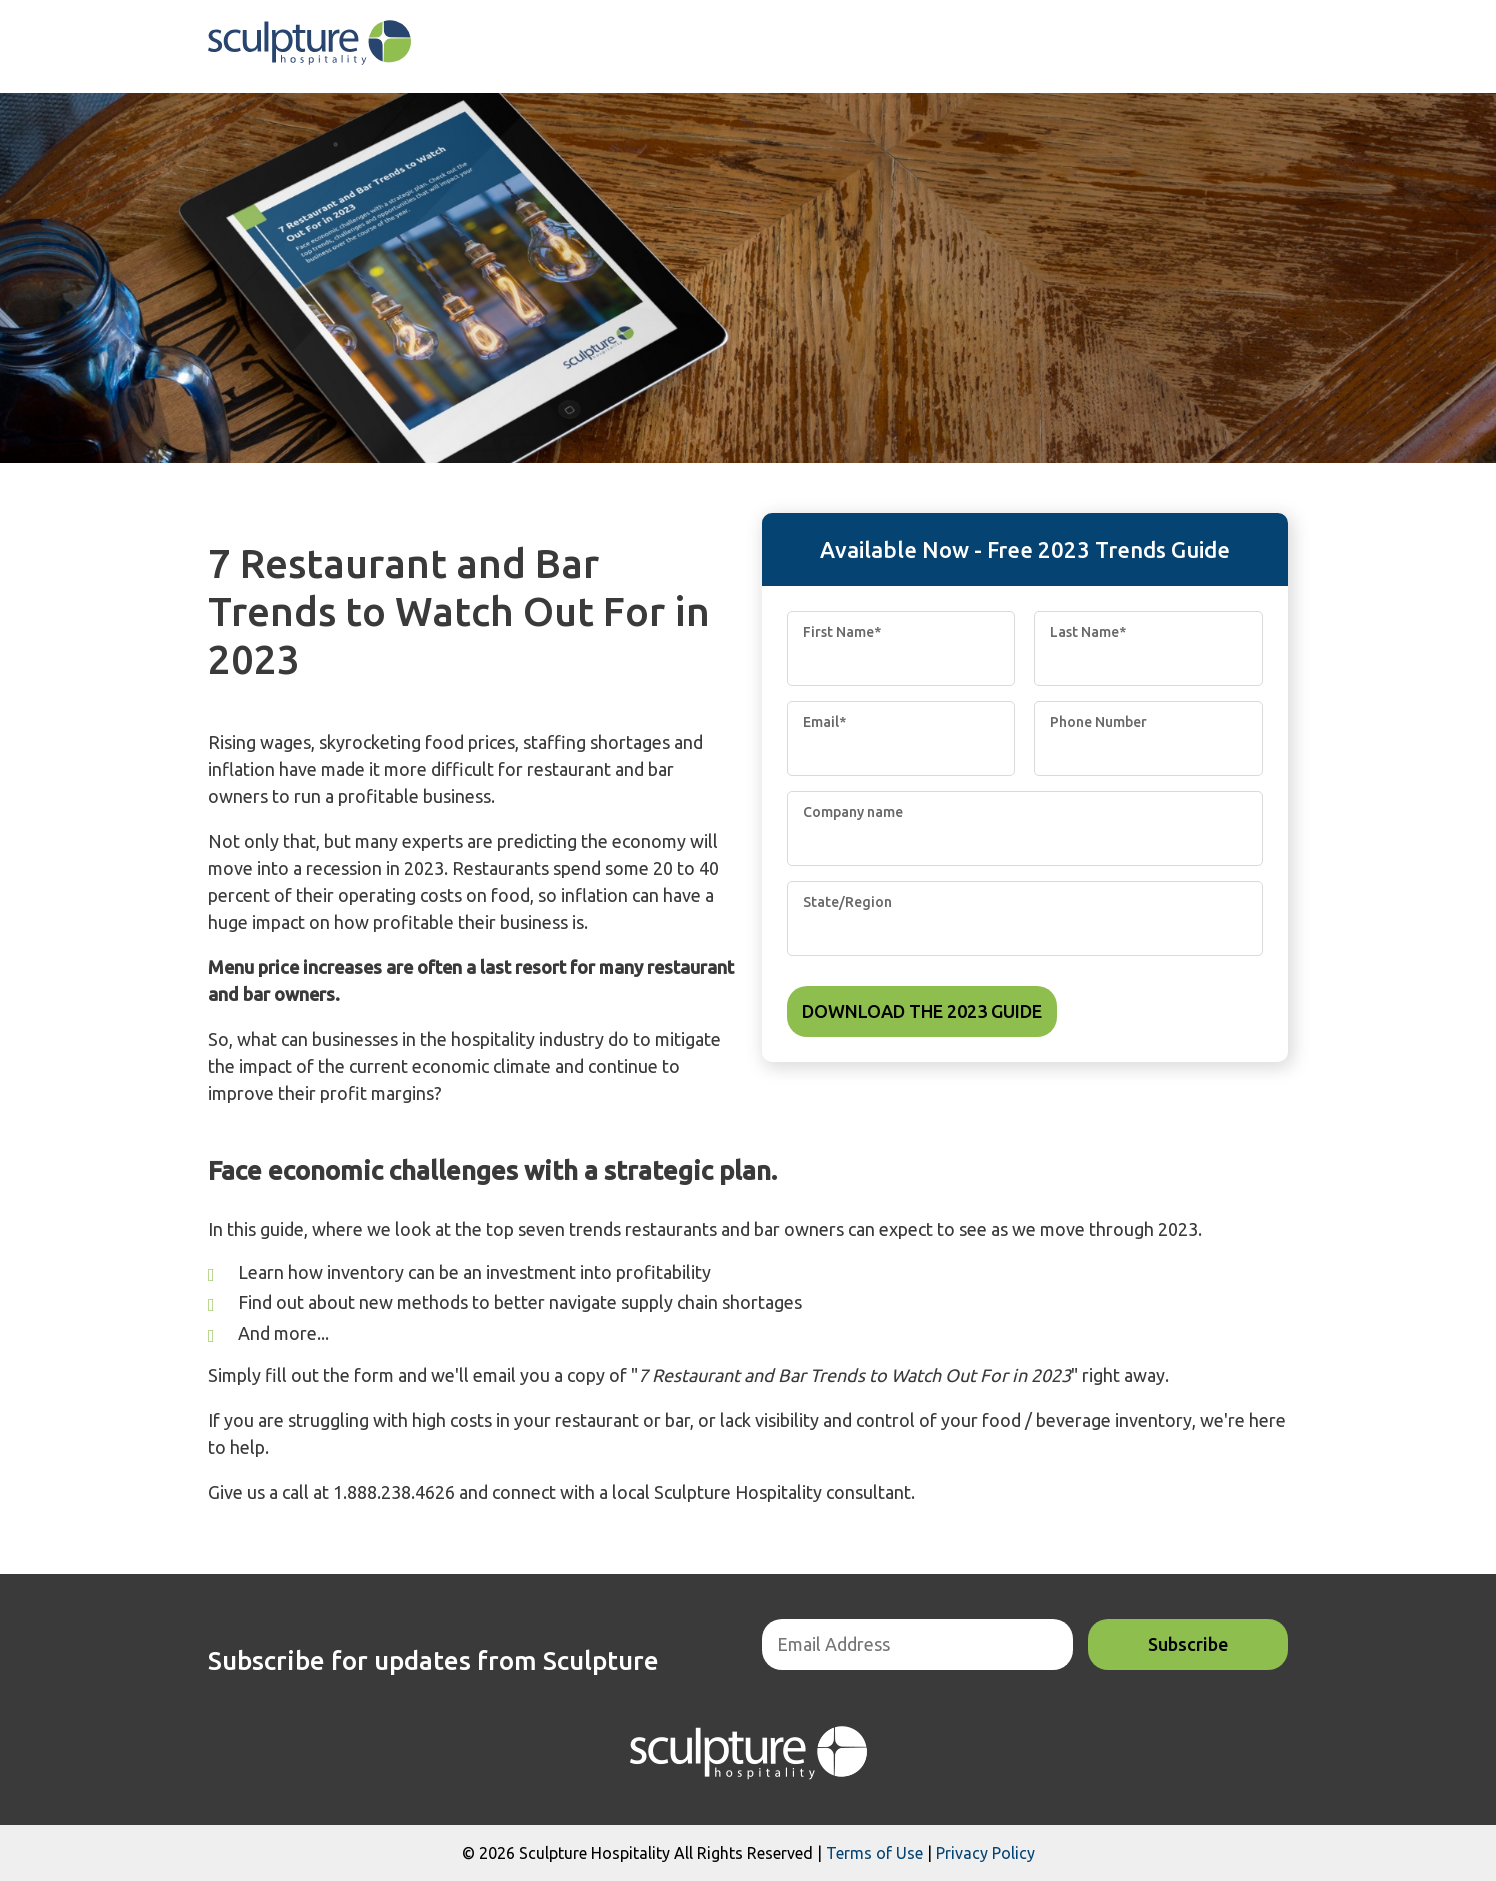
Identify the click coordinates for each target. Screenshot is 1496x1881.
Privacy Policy (985, 1853)
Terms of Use (874, 1853)
